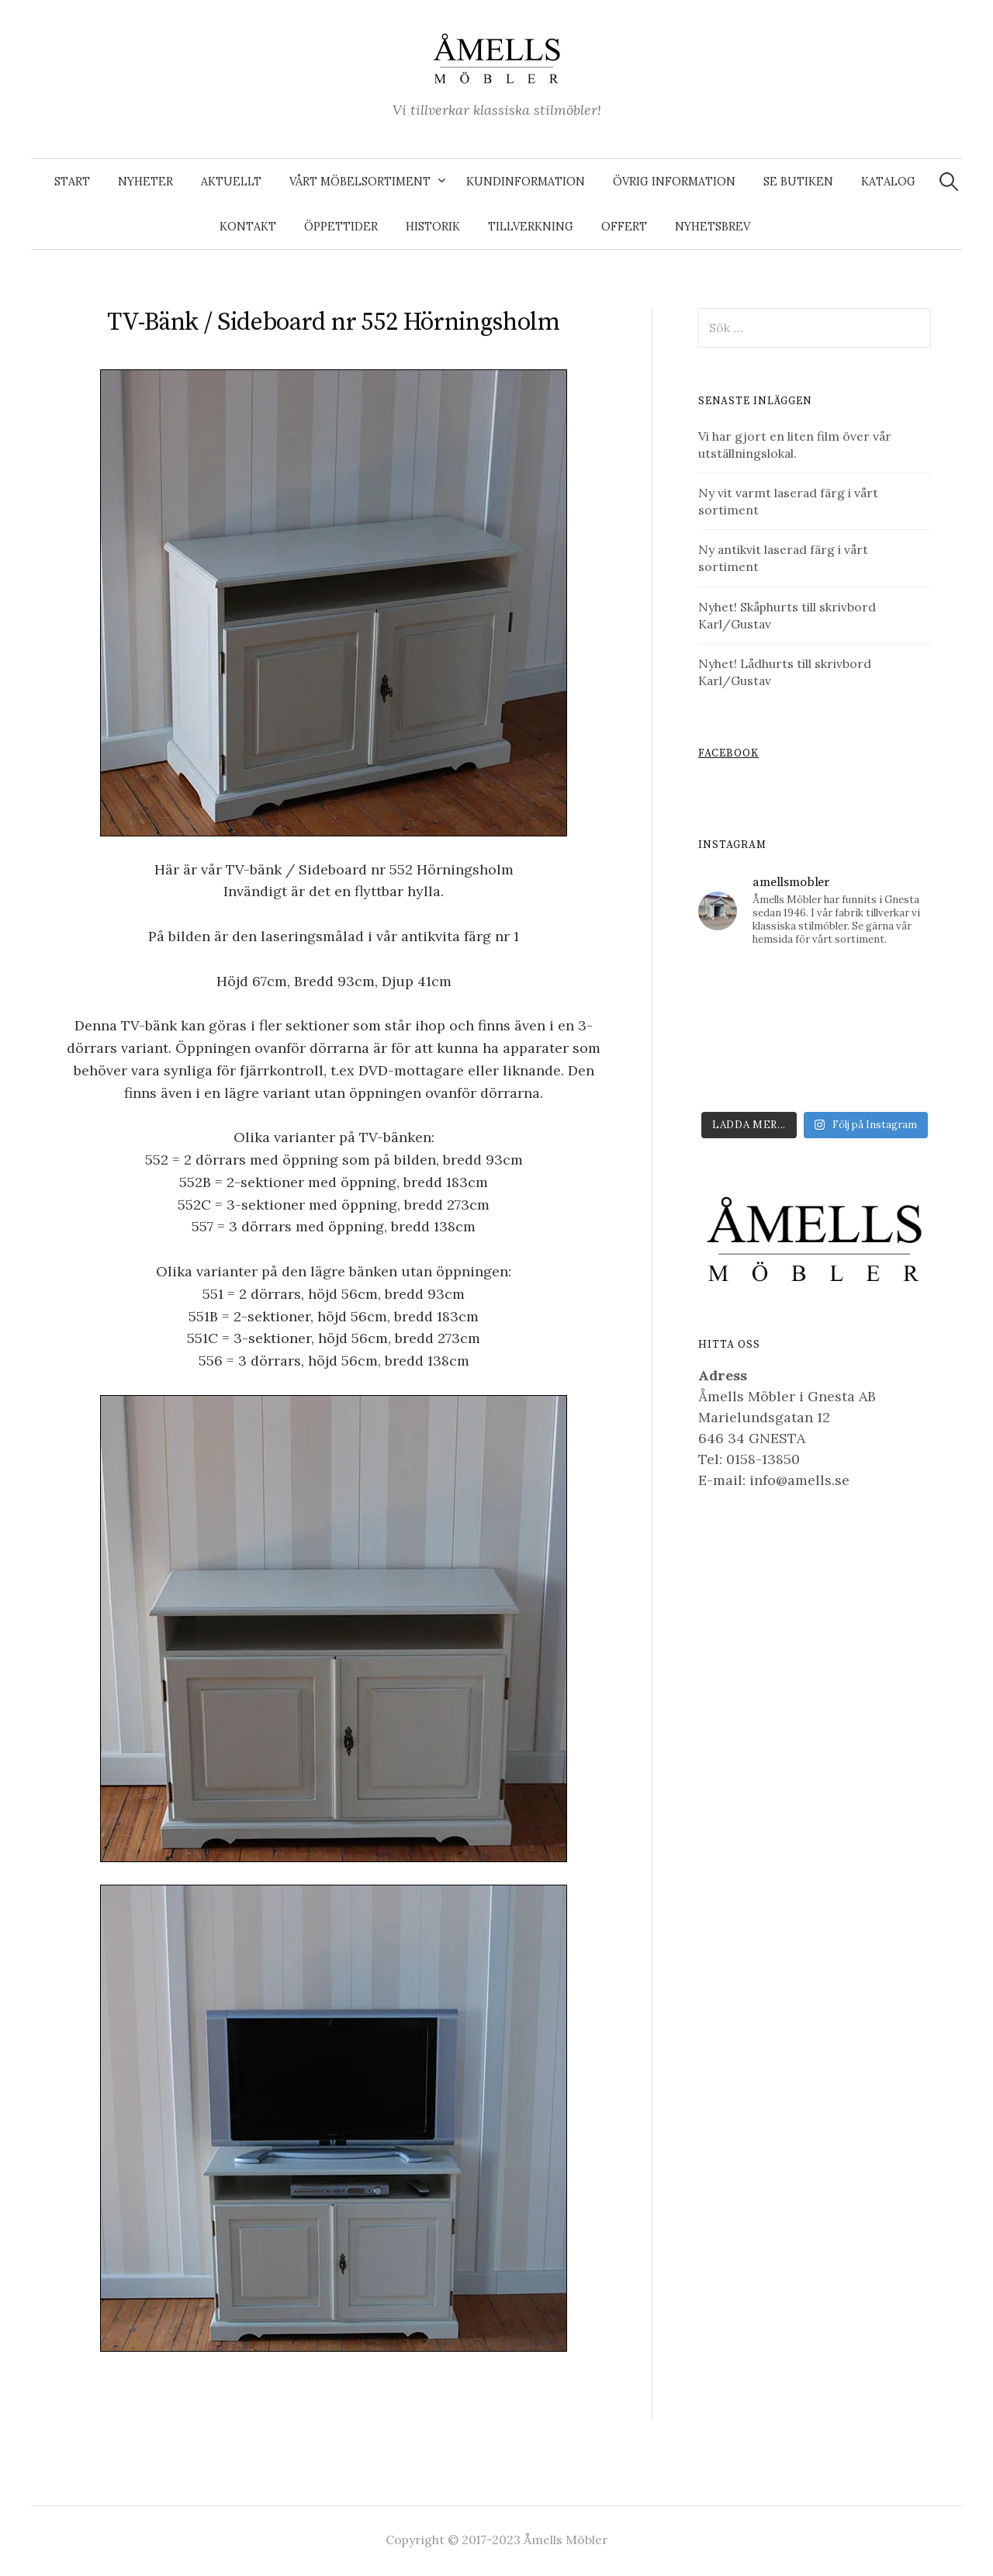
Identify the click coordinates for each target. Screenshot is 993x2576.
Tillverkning (530, 227)
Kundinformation (525, 182)
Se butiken (798, 182)
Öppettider (341, 227)
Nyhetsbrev (712, 227)
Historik (433, 227)
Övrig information (674, 182)
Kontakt (248, 227)
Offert (624, 227)
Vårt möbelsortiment (360, 182)
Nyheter (145, 182)
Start (72, 182)
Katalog (888, 182)
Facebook (728, 753)
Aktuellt (231, 182)
